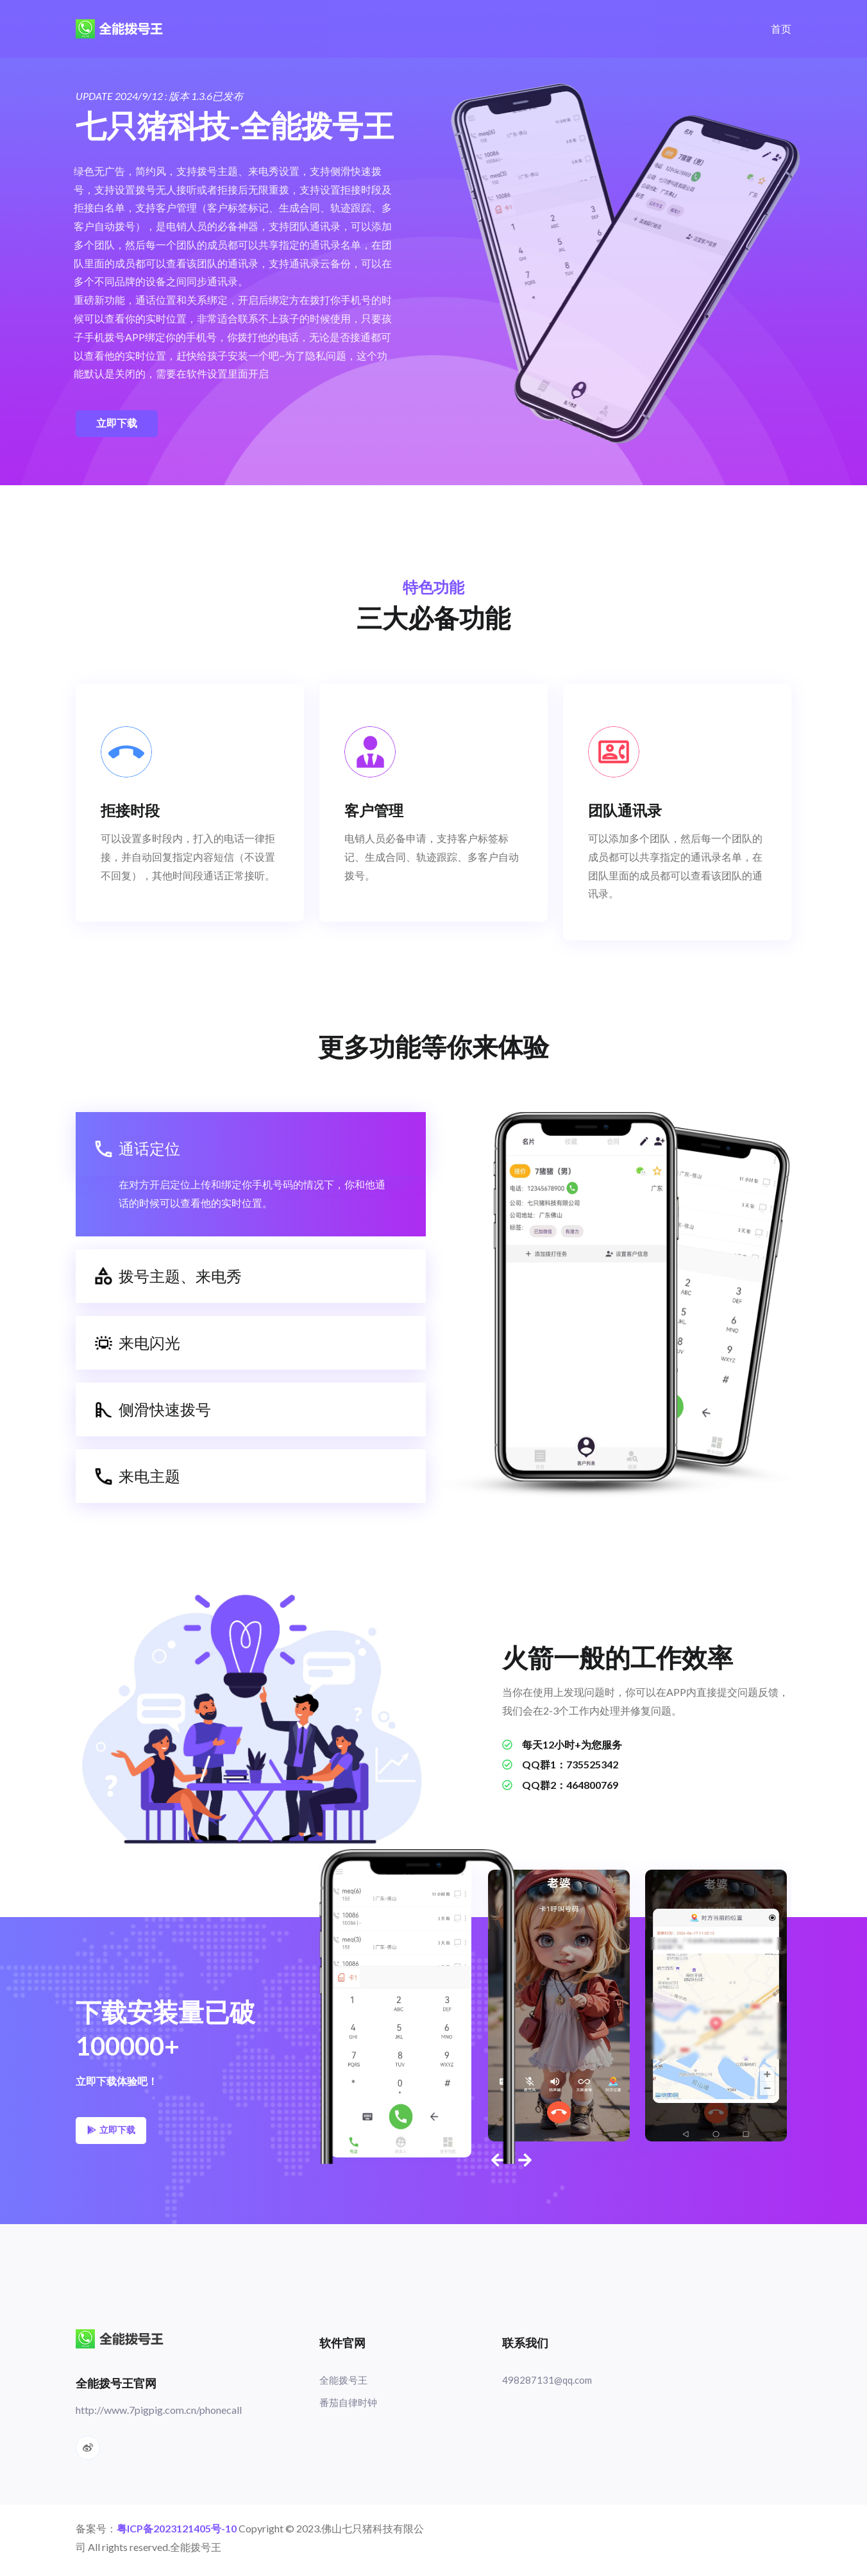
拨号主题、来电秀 (168, 1280)
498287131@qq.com (549, 2385)
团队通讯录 (627, 812)
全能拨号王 (345, 2385)
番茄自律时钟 (350, 2408)
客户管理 (376, 812)
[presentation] (495, 2163)
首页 (781, 28)
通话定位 (137, 1152)
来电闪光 (137, 1347)
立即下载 (116, 423)
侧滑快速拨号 (153, 1413)
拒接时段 (132, 812)
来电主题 (137, 1479)
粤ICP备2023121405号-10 (177, 2533)
